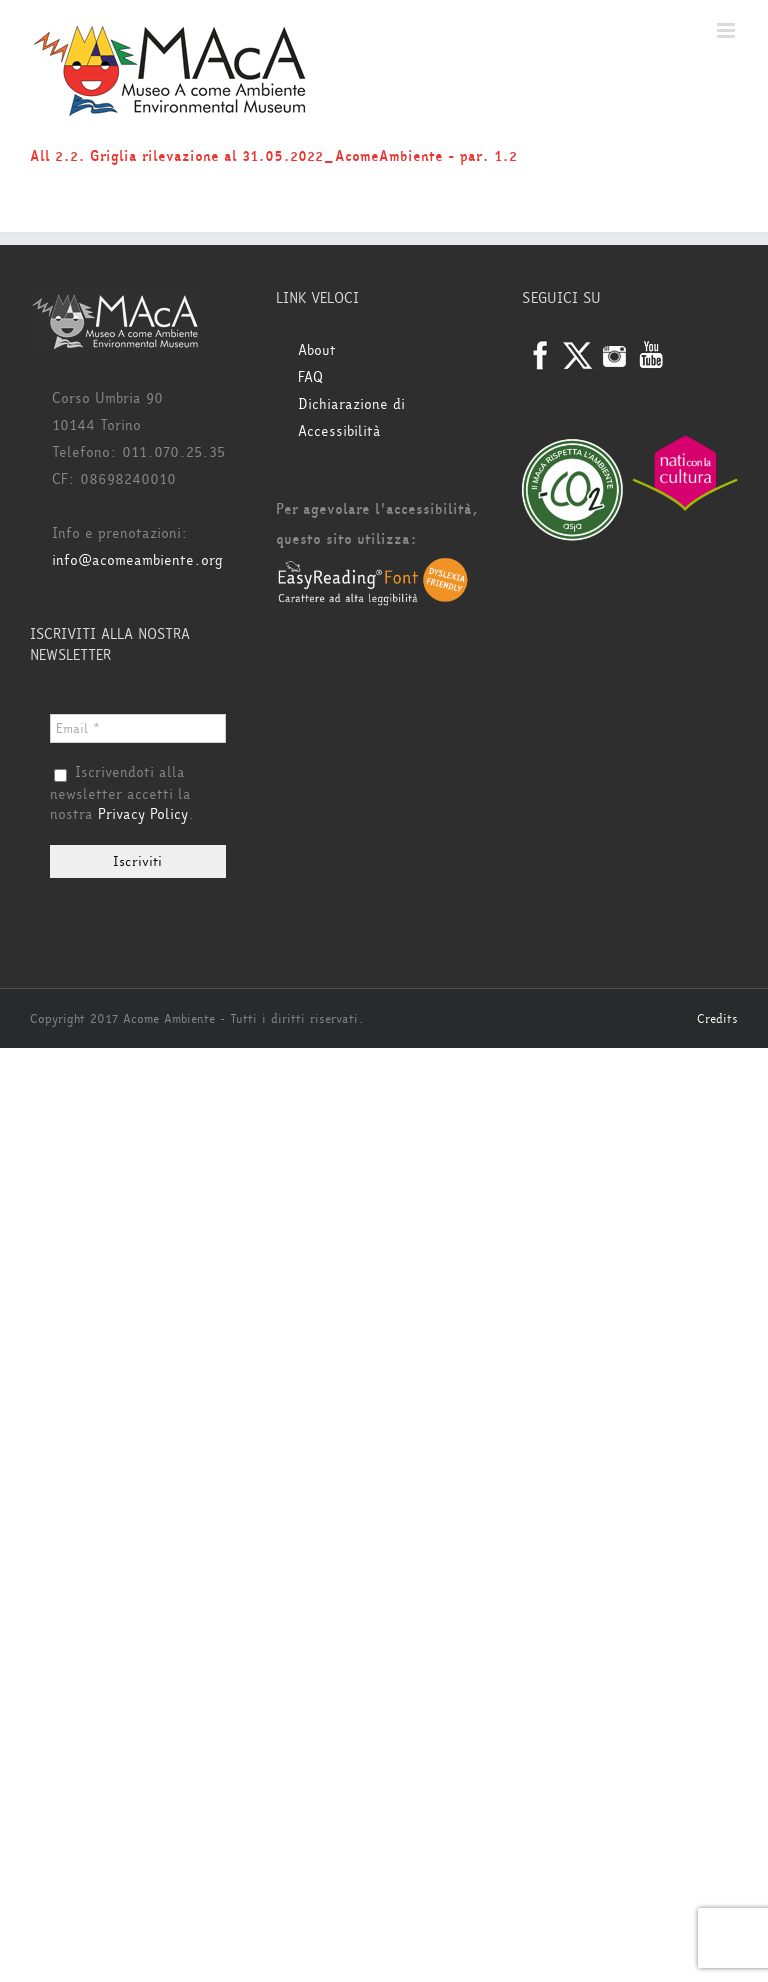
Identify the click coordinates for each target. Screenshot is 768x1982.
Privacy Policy (143, 814)
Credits (717, 1019)
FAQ (310, 377)
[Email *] (138, 728)
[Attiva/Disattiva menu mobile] (727, 30)
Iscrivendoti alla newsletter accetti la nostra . (122, 794)
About (317, 350)
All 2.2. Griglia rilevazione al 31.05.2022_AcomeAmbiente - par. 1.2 (273, 156)
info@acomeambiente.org (137, 560)
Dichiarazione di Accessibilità (351, 418)
